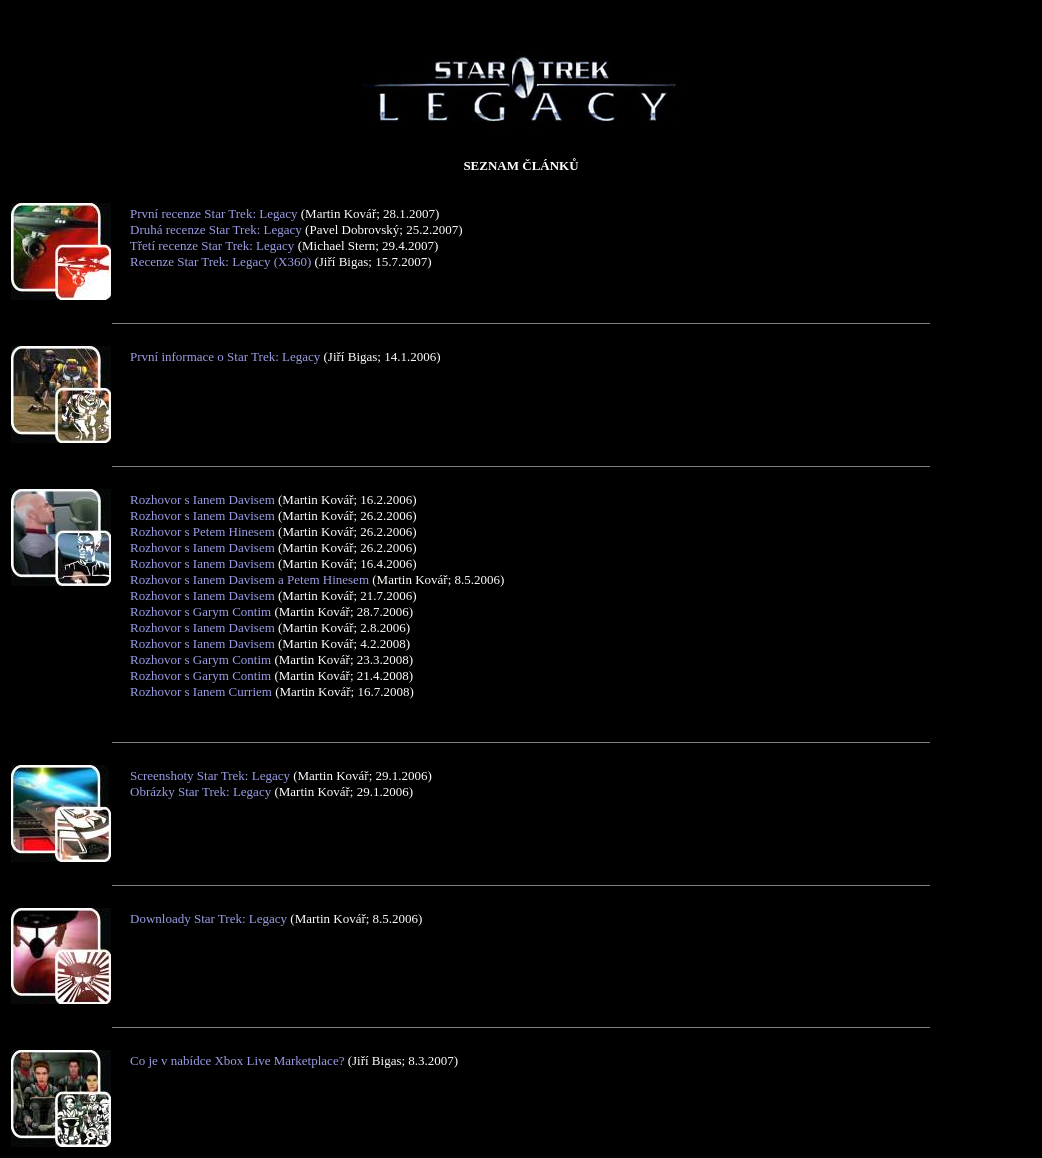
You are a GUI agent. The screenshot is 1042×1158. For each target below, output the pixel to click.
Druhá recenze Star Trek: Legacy (216, 229)
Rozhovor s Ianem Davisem (202, 499)
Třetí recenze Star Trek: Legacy (212, 245)
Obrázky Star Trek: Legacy (200, 791)
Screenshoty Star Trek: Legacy (210, 775)
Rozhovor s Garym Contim (200, 611)
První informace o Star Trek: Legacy (225, 356)
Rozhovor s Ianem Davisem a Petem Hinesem (249, 579)
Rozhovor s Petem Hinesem (202, 531)
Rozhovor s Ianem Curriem (201, 691)
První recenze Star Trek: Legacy (214, 213)
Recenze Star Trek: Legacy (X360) (220, 261)
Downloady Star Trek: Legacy (208, 918)
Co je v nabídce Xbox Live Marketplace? (237, 1060)
